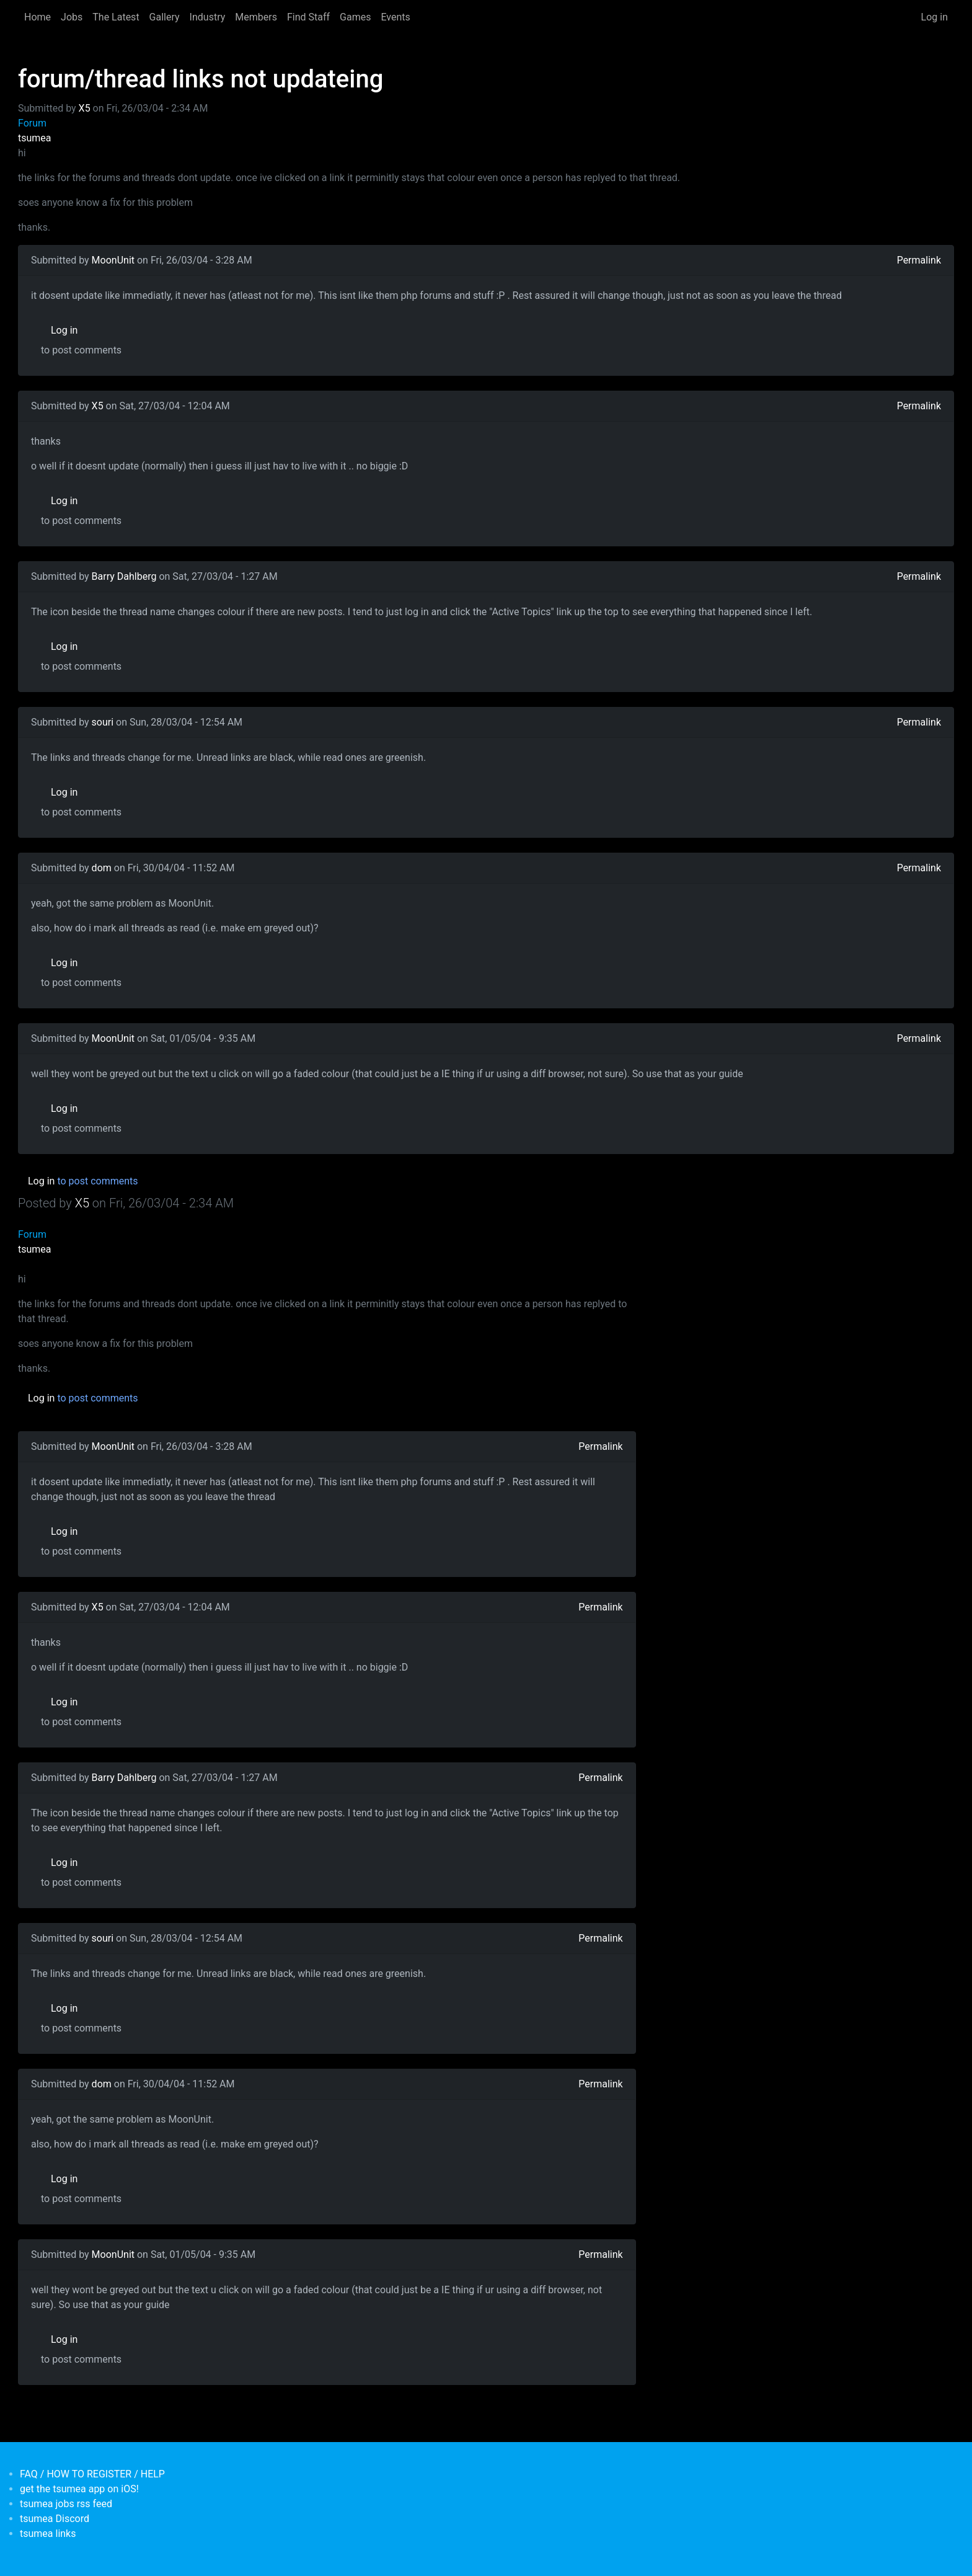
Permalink (919, 260)
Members (256, 17)
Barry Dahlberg (124, 576)
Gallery (164, 17)
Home (37, 17)
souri (103, 722)
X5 (85, 108)
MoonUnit (113, 260)
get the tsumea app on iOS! (79, 2489)
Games (355, 17)
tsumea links (48, 2533)
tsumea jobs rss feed (66, 2504)
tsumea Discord (54, 2519)
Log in (934, 17)
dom (102, 868)
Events (395, 17)
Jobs (71, 17)
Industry (208, 17)
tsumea (34, 138)
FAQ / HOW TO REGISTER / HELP (92, 2474)
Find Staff (308, 17)
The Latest (115, 17)
